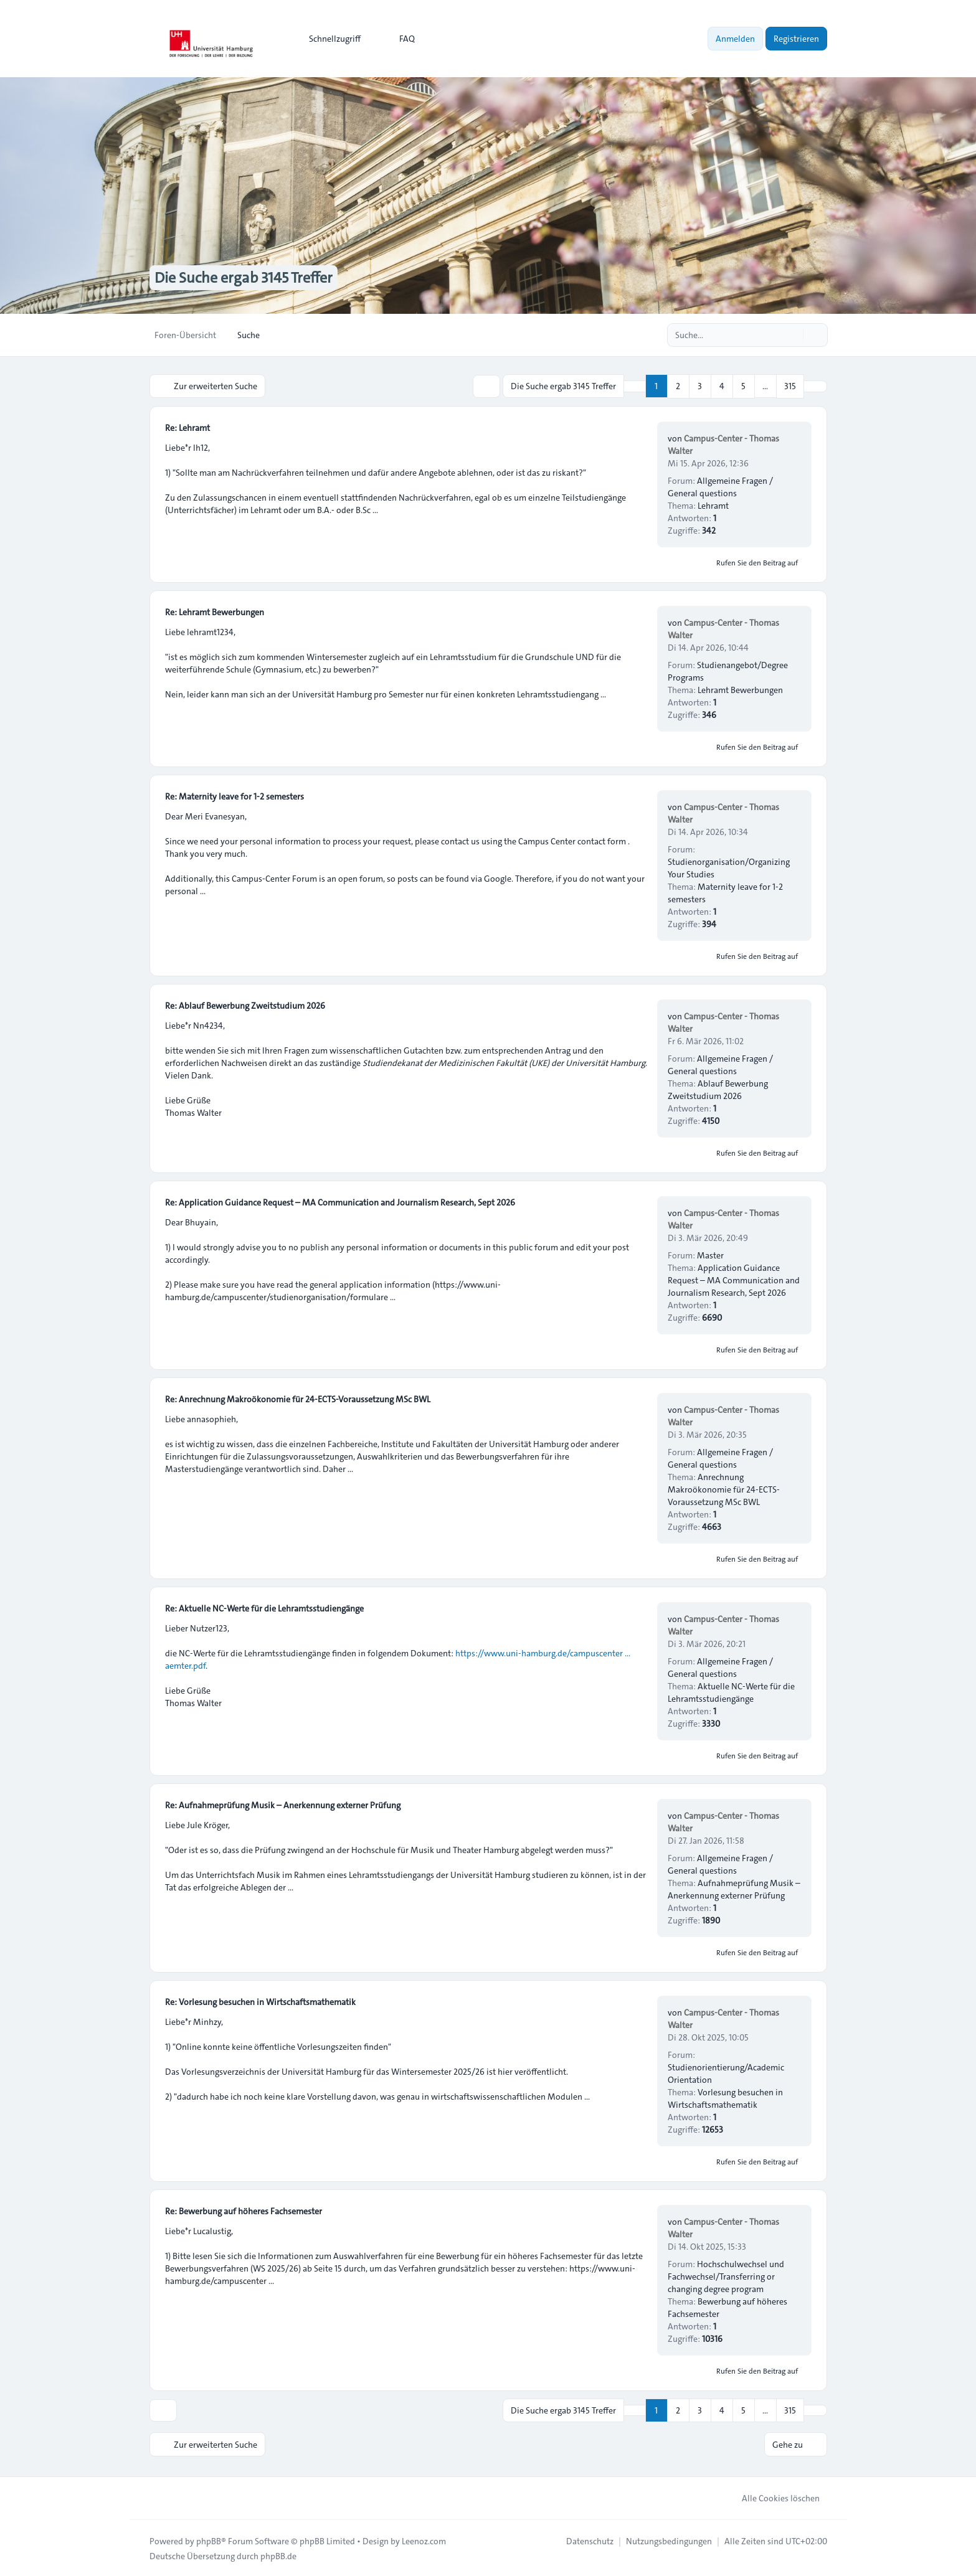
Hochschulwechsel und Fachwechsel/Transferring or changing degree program (726, 2276)
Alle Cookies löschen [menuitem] (773, 2497)
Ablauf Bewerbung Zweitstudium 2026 (718, 1089)
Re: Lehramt (187, 427)
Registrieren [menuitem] (796, 38)
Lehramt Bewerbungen (740, 689)
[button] (815, 386)
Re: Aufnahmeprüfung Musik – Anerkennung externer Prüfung (282, 1804)
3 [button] (700, 386)
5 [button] (743, 386)
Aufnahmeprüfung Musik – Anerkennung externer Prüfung (734, 1888)
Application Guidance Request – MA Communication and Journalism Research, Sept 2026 (734, 1279)
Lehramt (713, 505)
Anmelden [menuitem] (735, 38)
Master (710, 1254)
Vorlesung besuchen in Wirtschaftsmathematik (725, 2097)
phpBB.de (278, 2555)
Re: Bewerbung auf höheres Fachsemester (243, 2210)
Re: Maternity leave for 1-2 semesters (234, 796)
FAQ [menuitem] (399, 38)
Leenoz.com (424, 2540)
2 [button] (678, 386)
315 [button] (790, 386)
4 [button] (721, 386)
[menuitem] (329, 38)
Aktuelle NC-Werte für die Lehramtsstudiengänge (731, 1691)
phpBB (208, 2540)
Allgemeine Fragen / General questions (720, 486)
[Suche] (792, 335)
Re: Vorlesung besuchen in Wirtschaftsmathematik (260, 2001)
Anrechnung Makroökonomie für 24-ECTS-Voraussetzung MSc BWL (724, 1488)
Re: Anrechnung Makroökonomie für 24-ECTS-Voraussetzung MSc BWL (297, 1398)
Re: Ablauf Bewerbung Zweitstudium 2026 (245, 1005)
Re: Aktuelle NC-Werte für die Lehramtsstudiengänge (264, 1608)
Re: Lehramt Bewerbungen (214, 611)
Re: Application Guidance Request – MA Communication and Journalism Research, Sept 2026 (340, 1202)
